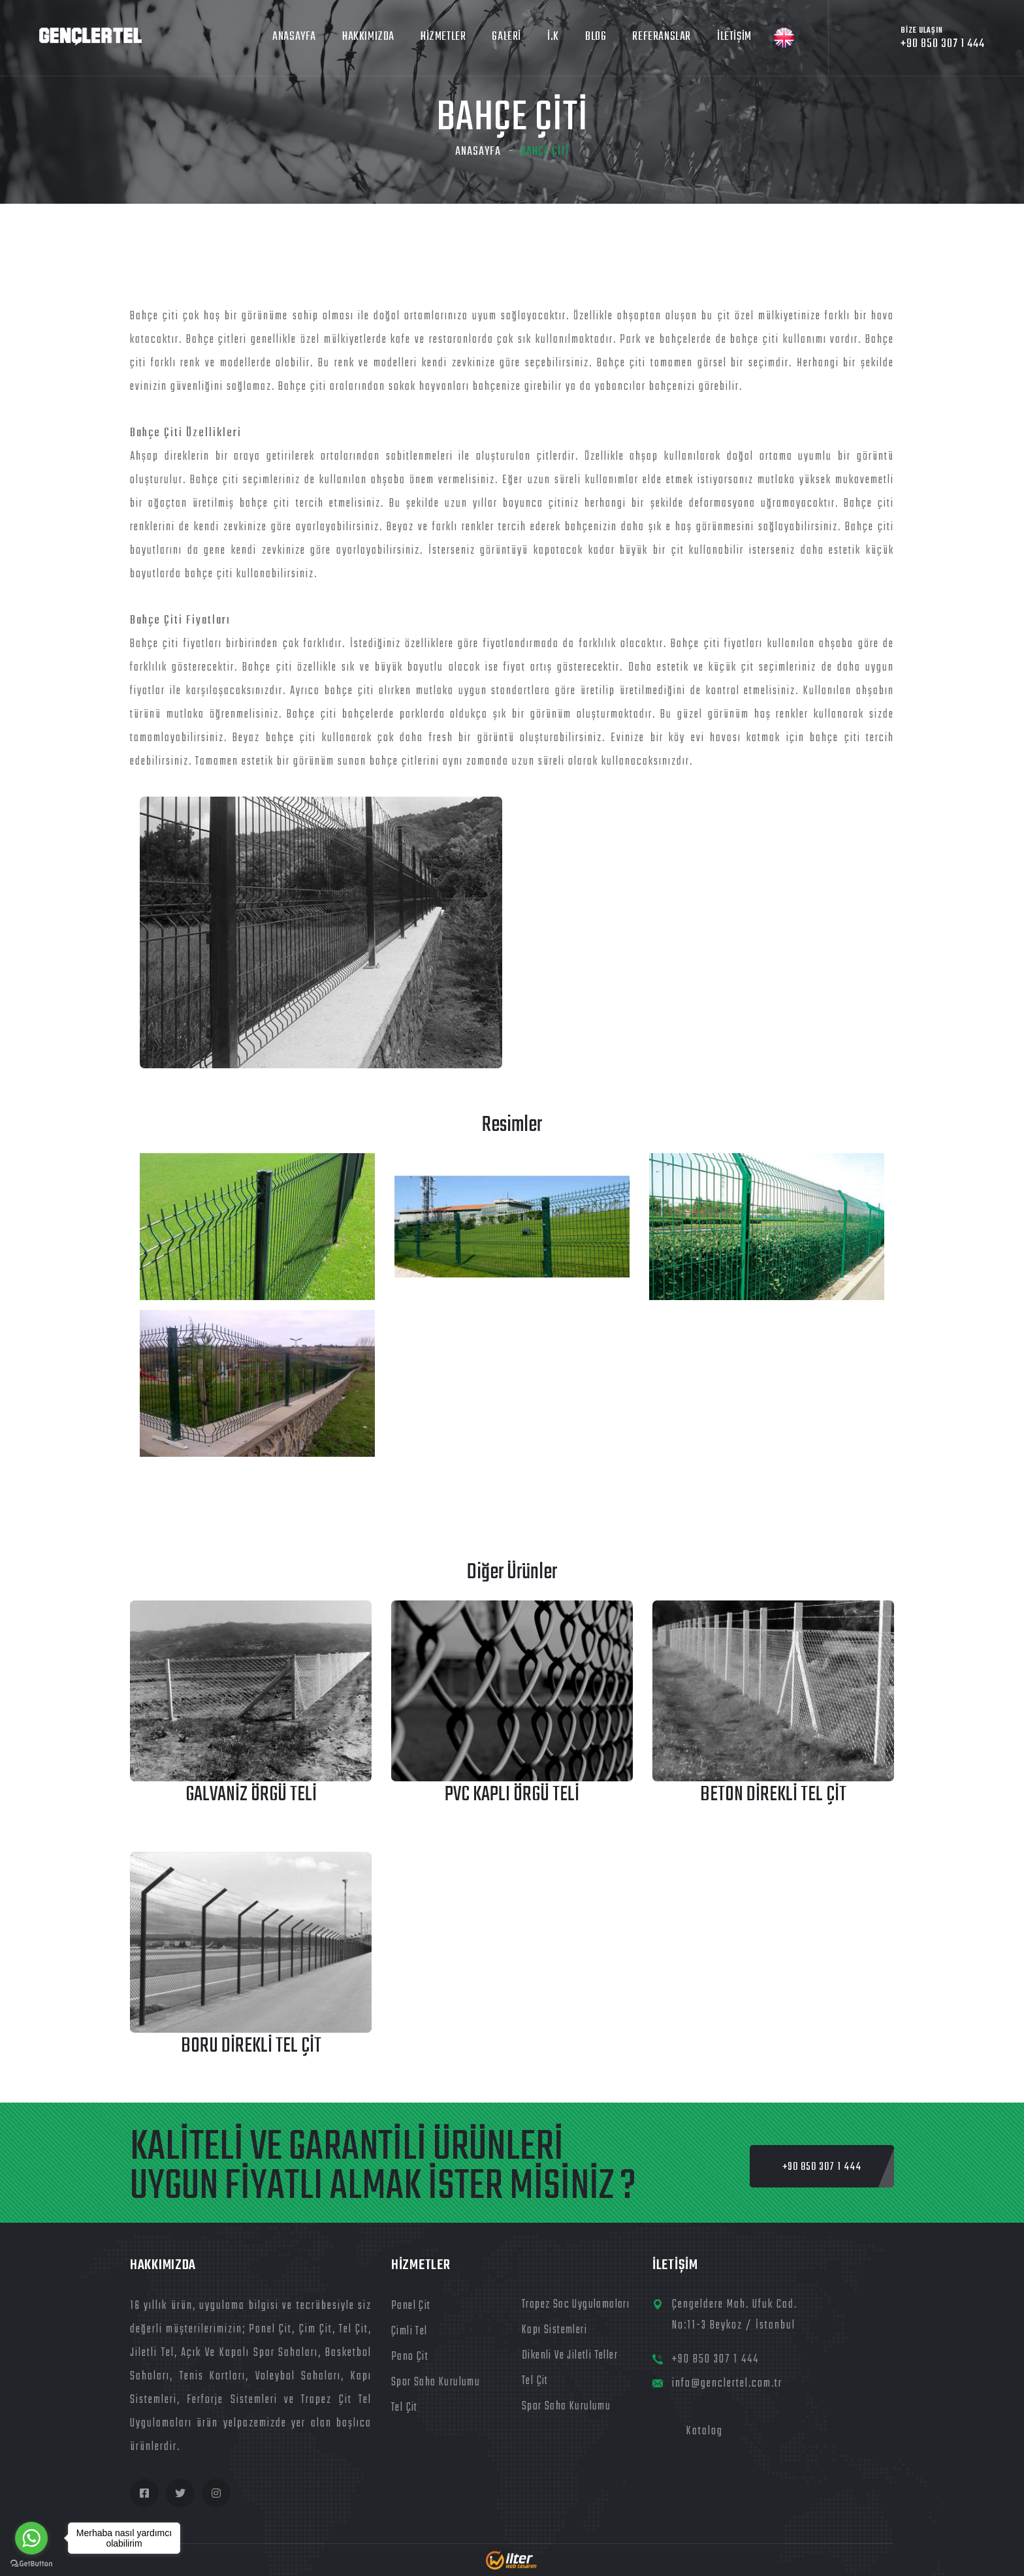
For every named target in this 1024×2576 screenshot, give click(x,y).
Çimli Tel (409, 2331)
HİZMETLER (443, 36)
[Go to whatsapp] (31, 2538)
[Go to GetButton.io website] (31, 2563)
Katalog (704, 2431)
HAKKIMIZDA (368, 36)
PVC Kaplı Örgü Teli (512, 1795)
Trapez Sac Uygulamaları (576, 2304)
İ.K (553, 36)
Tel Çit (404, 2407)
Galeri (506, 36)
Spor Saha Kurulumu (435, 2382)
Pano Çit (409, 2356)
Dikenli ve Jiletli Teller (570, 2355)
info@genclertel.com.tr (727, 2383)
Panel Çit (411, 2306)
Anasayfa (478, 151)
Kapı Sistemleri (554, 2330)
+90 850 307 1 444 (715, 2359)
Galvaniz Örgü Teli (251, 1795)
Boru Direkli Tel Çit (251, 2046)
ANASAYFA (294, 36)
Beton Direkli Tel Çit (773, 1795)
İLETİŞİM (734, 36)
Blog (595, 36)
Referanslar (661, 36)
